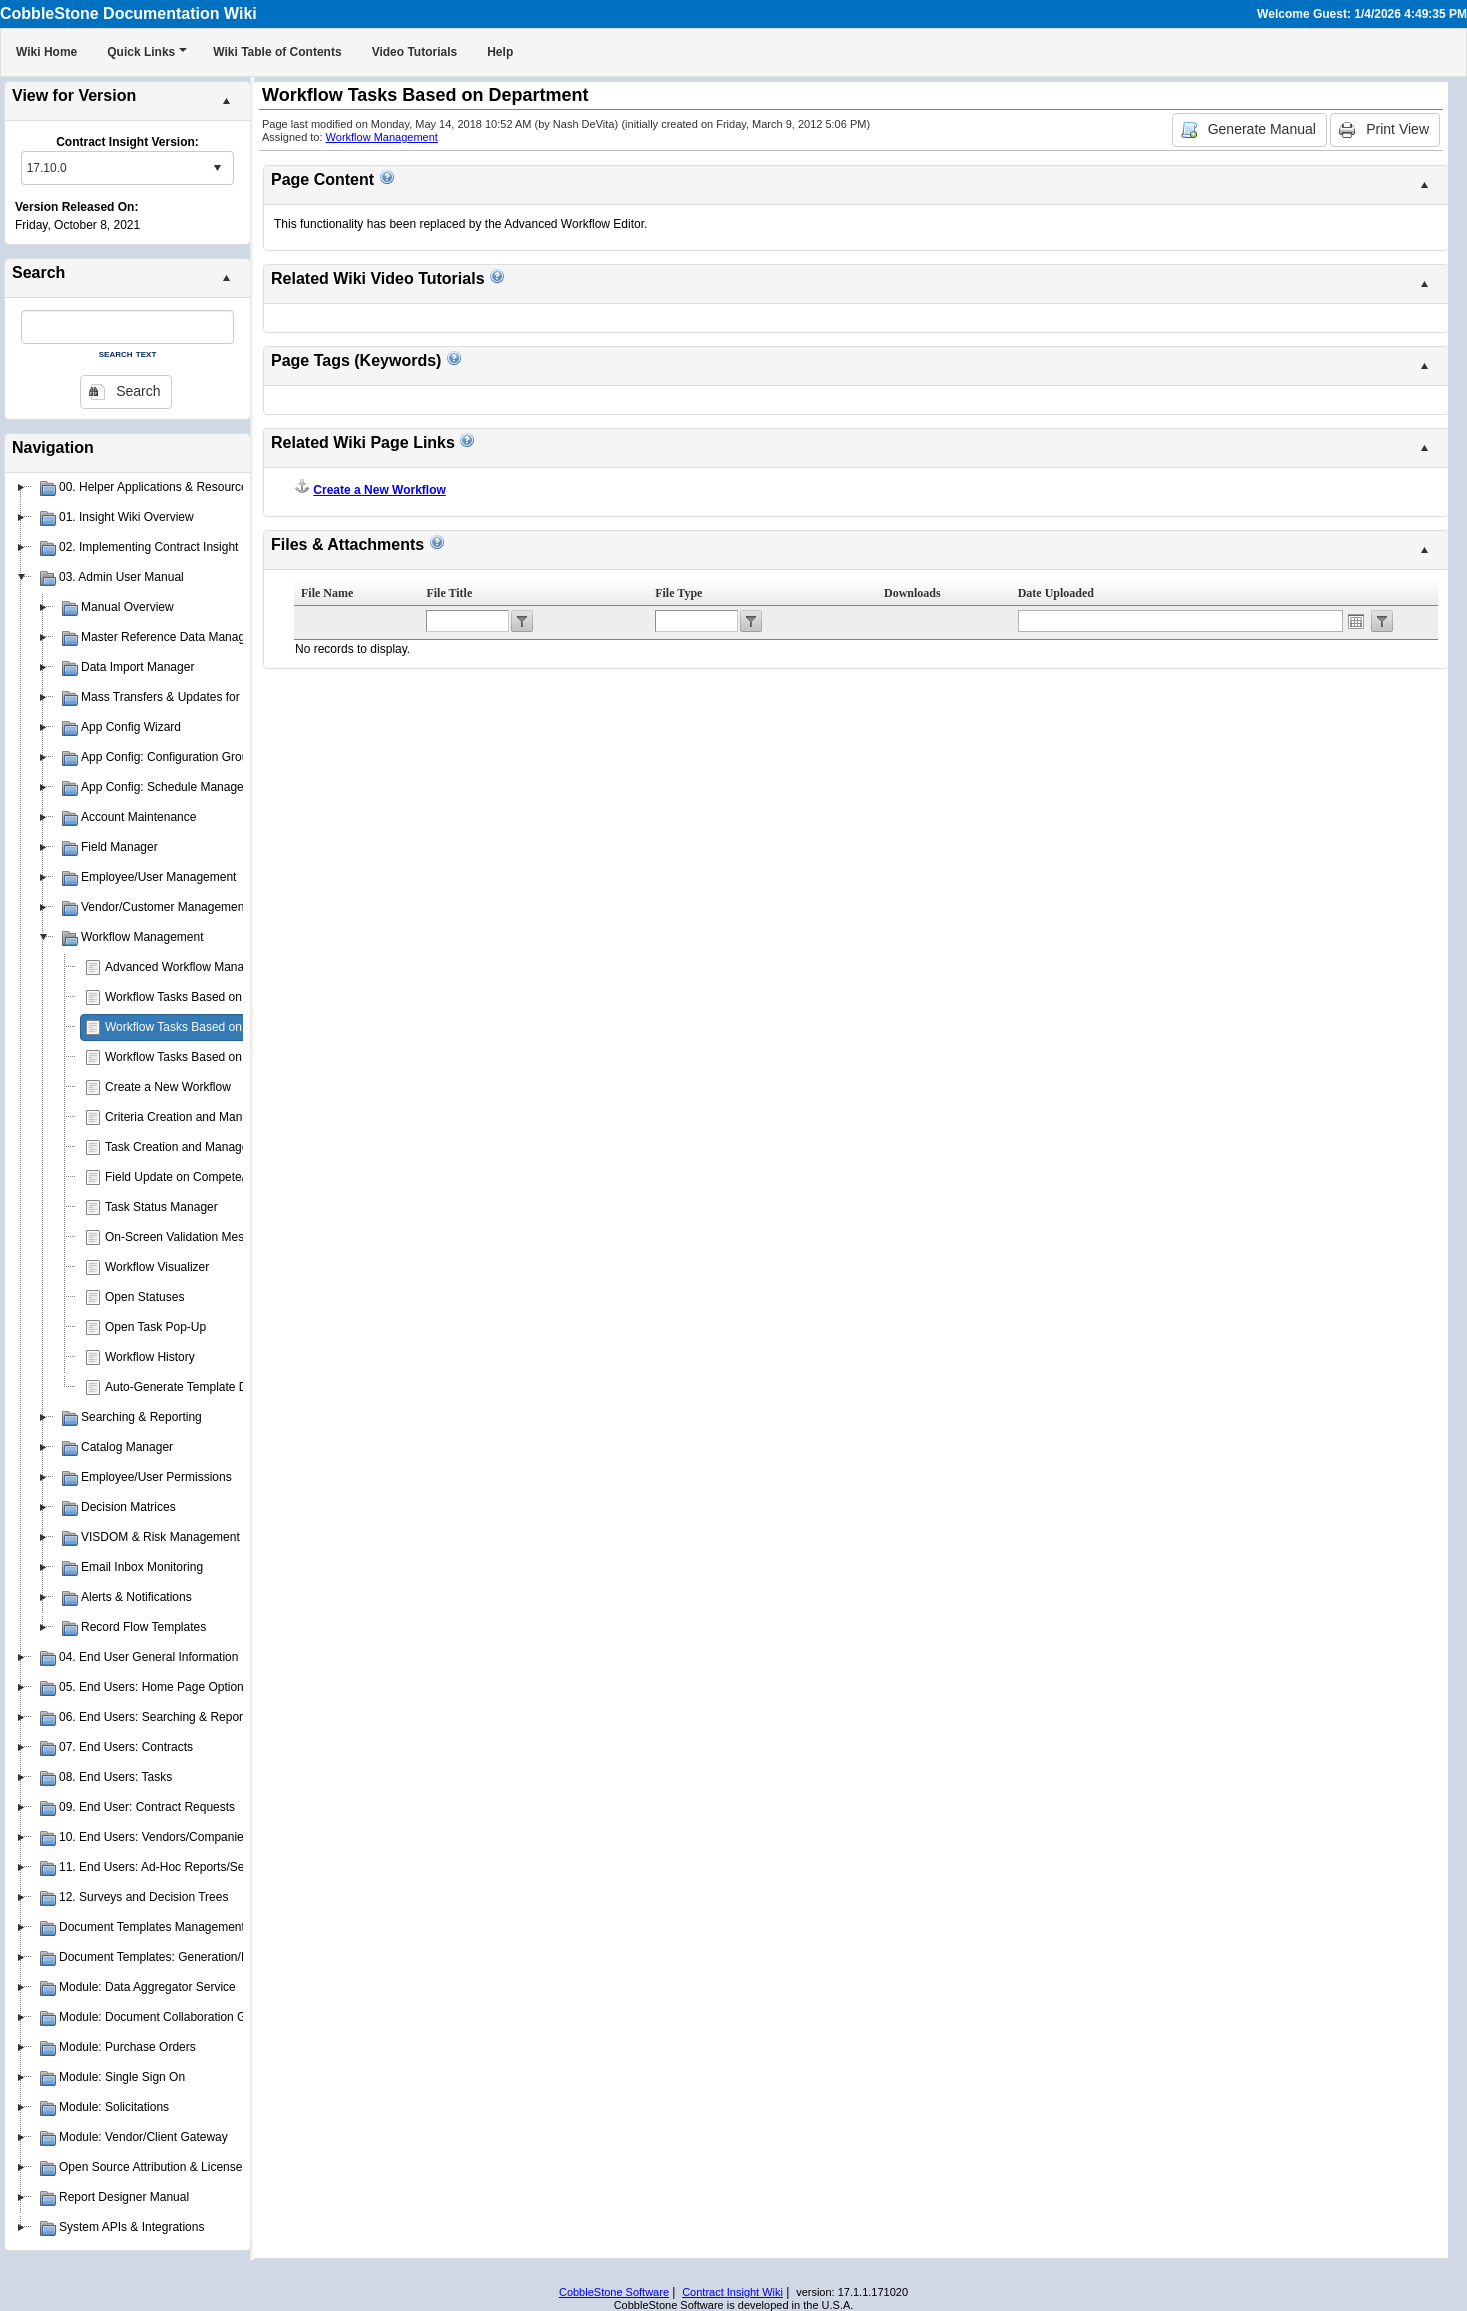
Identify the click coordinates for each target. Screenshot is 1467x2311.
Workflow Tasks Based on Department (206, 1027)
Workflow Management (382, 137)
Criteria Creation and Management (197, 1117)
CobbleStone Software (614, 2292)
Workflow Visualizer (157, 1267)
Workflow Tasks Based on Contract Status (216, 1057)
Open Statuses (144, 1297)
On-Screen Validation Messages (190, 1237)
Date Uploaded (1056, 593)
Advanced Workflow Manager (183, 967)
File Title (449, 593)
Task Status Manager (161, 1207)
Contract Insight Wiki (732, 2292)
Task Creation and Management (190, 1147)
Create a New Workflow (168, 1087)
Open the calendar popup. (1356, 621)
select (217, 168)
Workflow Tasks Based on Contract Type (212, 997)
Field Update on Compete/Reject (192, 1177)
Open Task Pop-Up (155, 1327)
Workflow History (150, 1357)
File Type (678, 593)
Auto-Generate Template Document (199, 1387)
